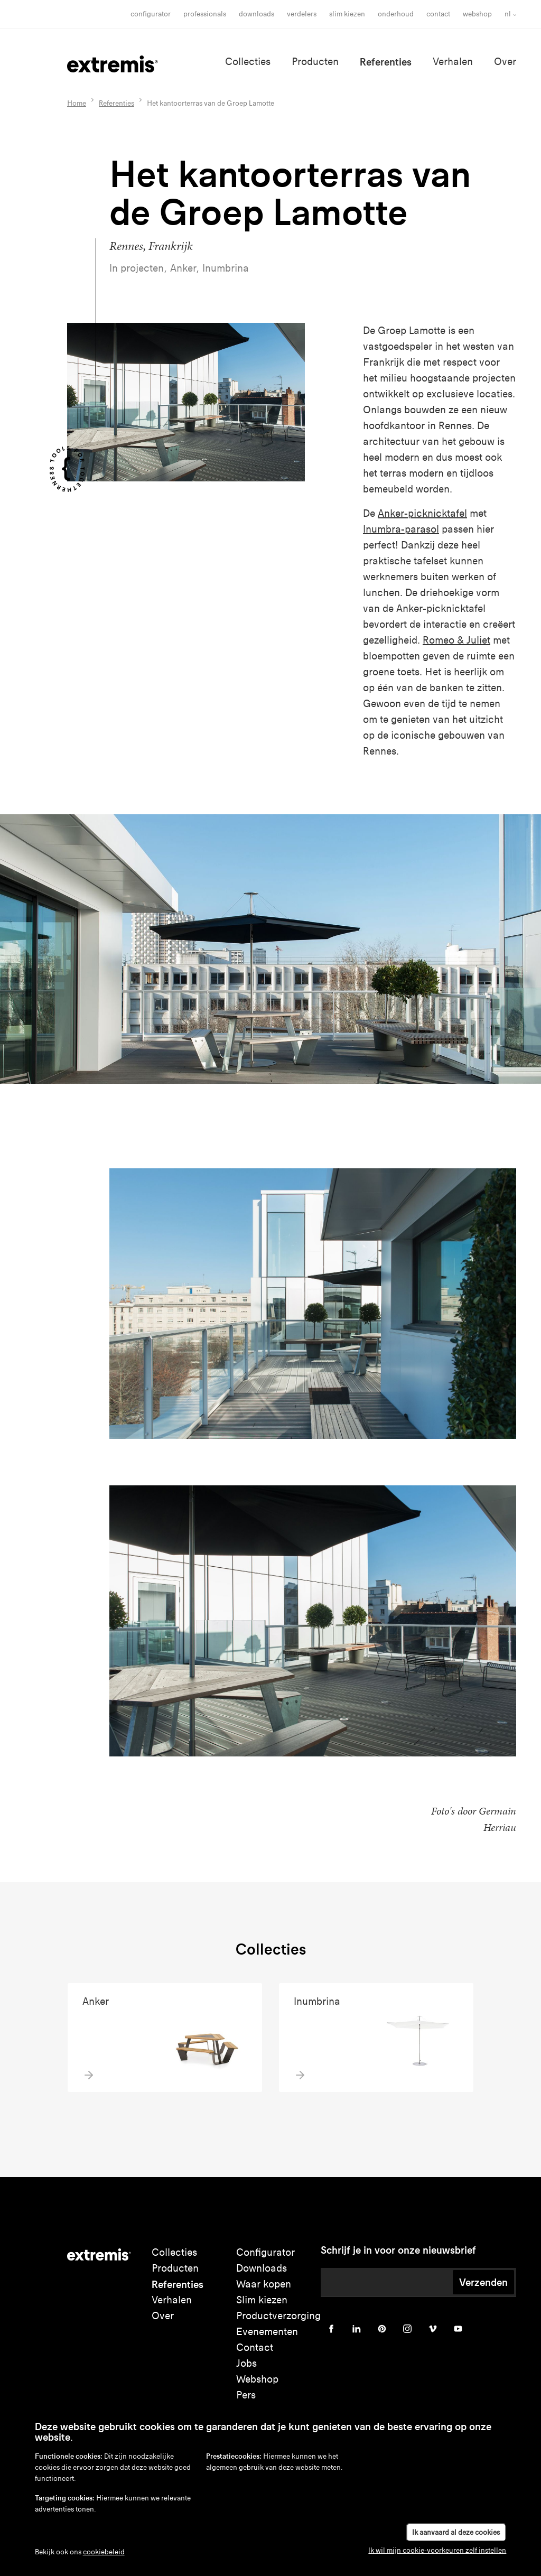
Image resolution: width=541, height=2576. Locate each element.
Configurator (150, 14)
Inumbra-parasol (401, 529)
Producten (315, 61)
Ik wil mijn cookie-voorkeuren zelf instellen (437, 2550)
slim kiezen (347, 14)
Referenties (386, 61)
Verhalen (453, 61)
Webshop (477, 14)
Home (76, 103)
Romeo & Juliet (456, 640)
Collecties (247, 61)
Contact (438, 14)
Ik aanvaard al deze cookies (456, 2532)
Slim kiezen (261, 2300)
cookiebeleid (104, 2551)
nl (508, 14)
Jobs (246, 2363)
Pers (246, 2395)
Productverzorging (278, 2316)
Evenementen (267, 2332)
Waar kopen (263, 2284)
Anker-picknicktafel (422, 513)
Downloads (256, 14)
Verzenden (483, 2282)
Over (505, 61)
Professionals (204, 14)
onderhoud (396, 14)
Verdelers (301, 14)
